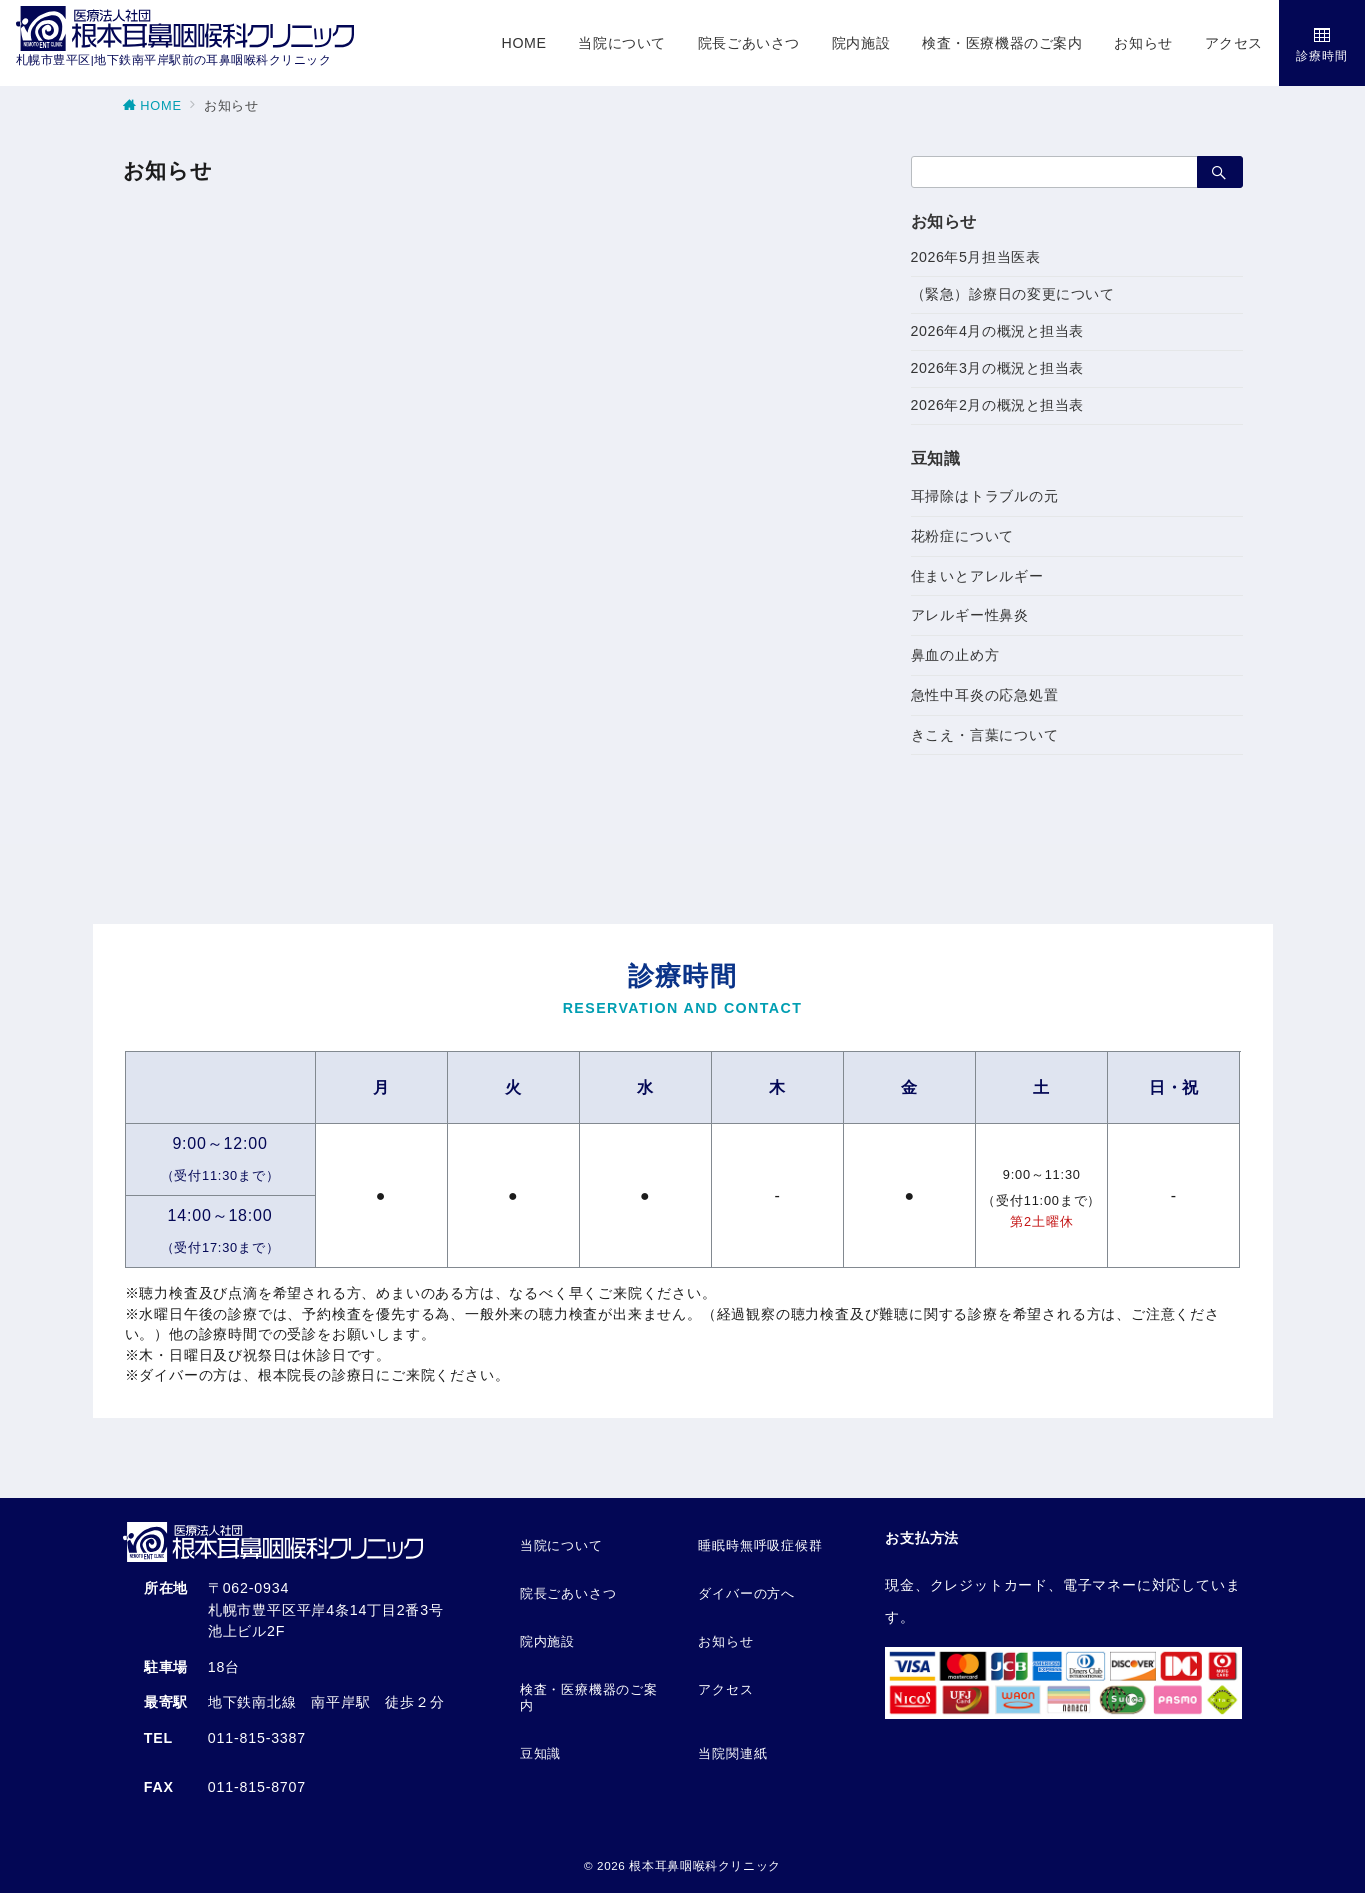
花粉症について (963, 536)
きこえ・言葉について (985, 735)
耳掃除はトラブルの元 (985, 496)
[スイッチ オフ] (1322, 43)
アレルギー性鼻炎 (970, 615)
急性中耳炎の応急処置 (985, 695)
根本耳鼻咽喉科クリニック (705, 1865)
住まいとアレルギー (977, 576)
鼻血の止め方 (955, 655)
